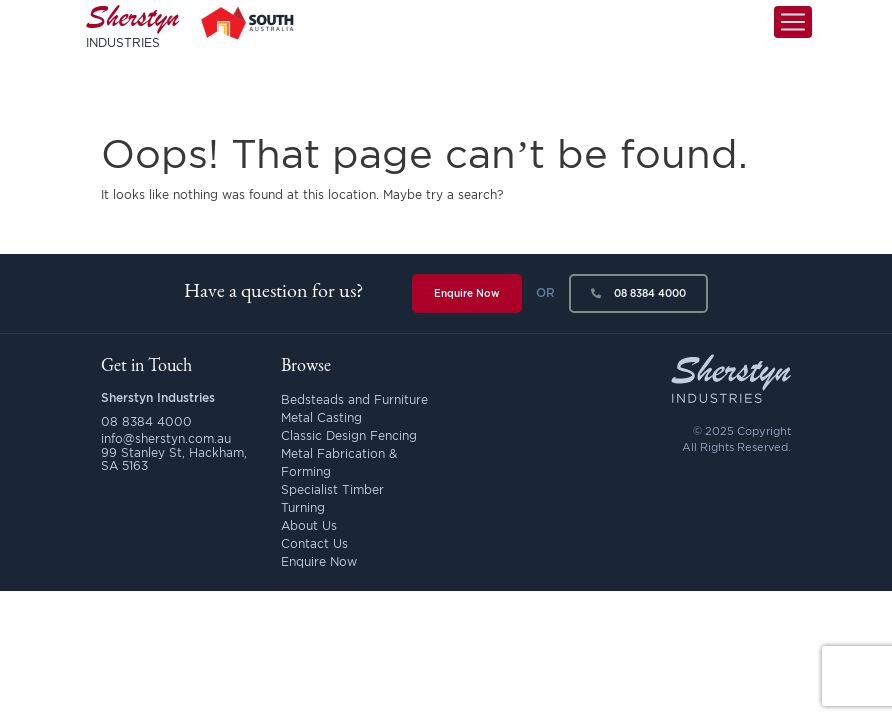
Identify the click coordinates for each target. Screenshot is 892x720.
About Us (309, 525)
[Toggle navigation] (793, 37)
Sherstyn (132, 39)
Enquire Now (467, 293)
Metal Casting (321, 417)
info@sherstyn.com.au (166, 438)
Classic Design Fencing (349, 435)
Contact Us (314, 543)
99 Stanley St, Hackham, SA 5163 (174, 459)
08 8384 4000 (638, 293)
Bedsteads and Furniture (354, 399)
